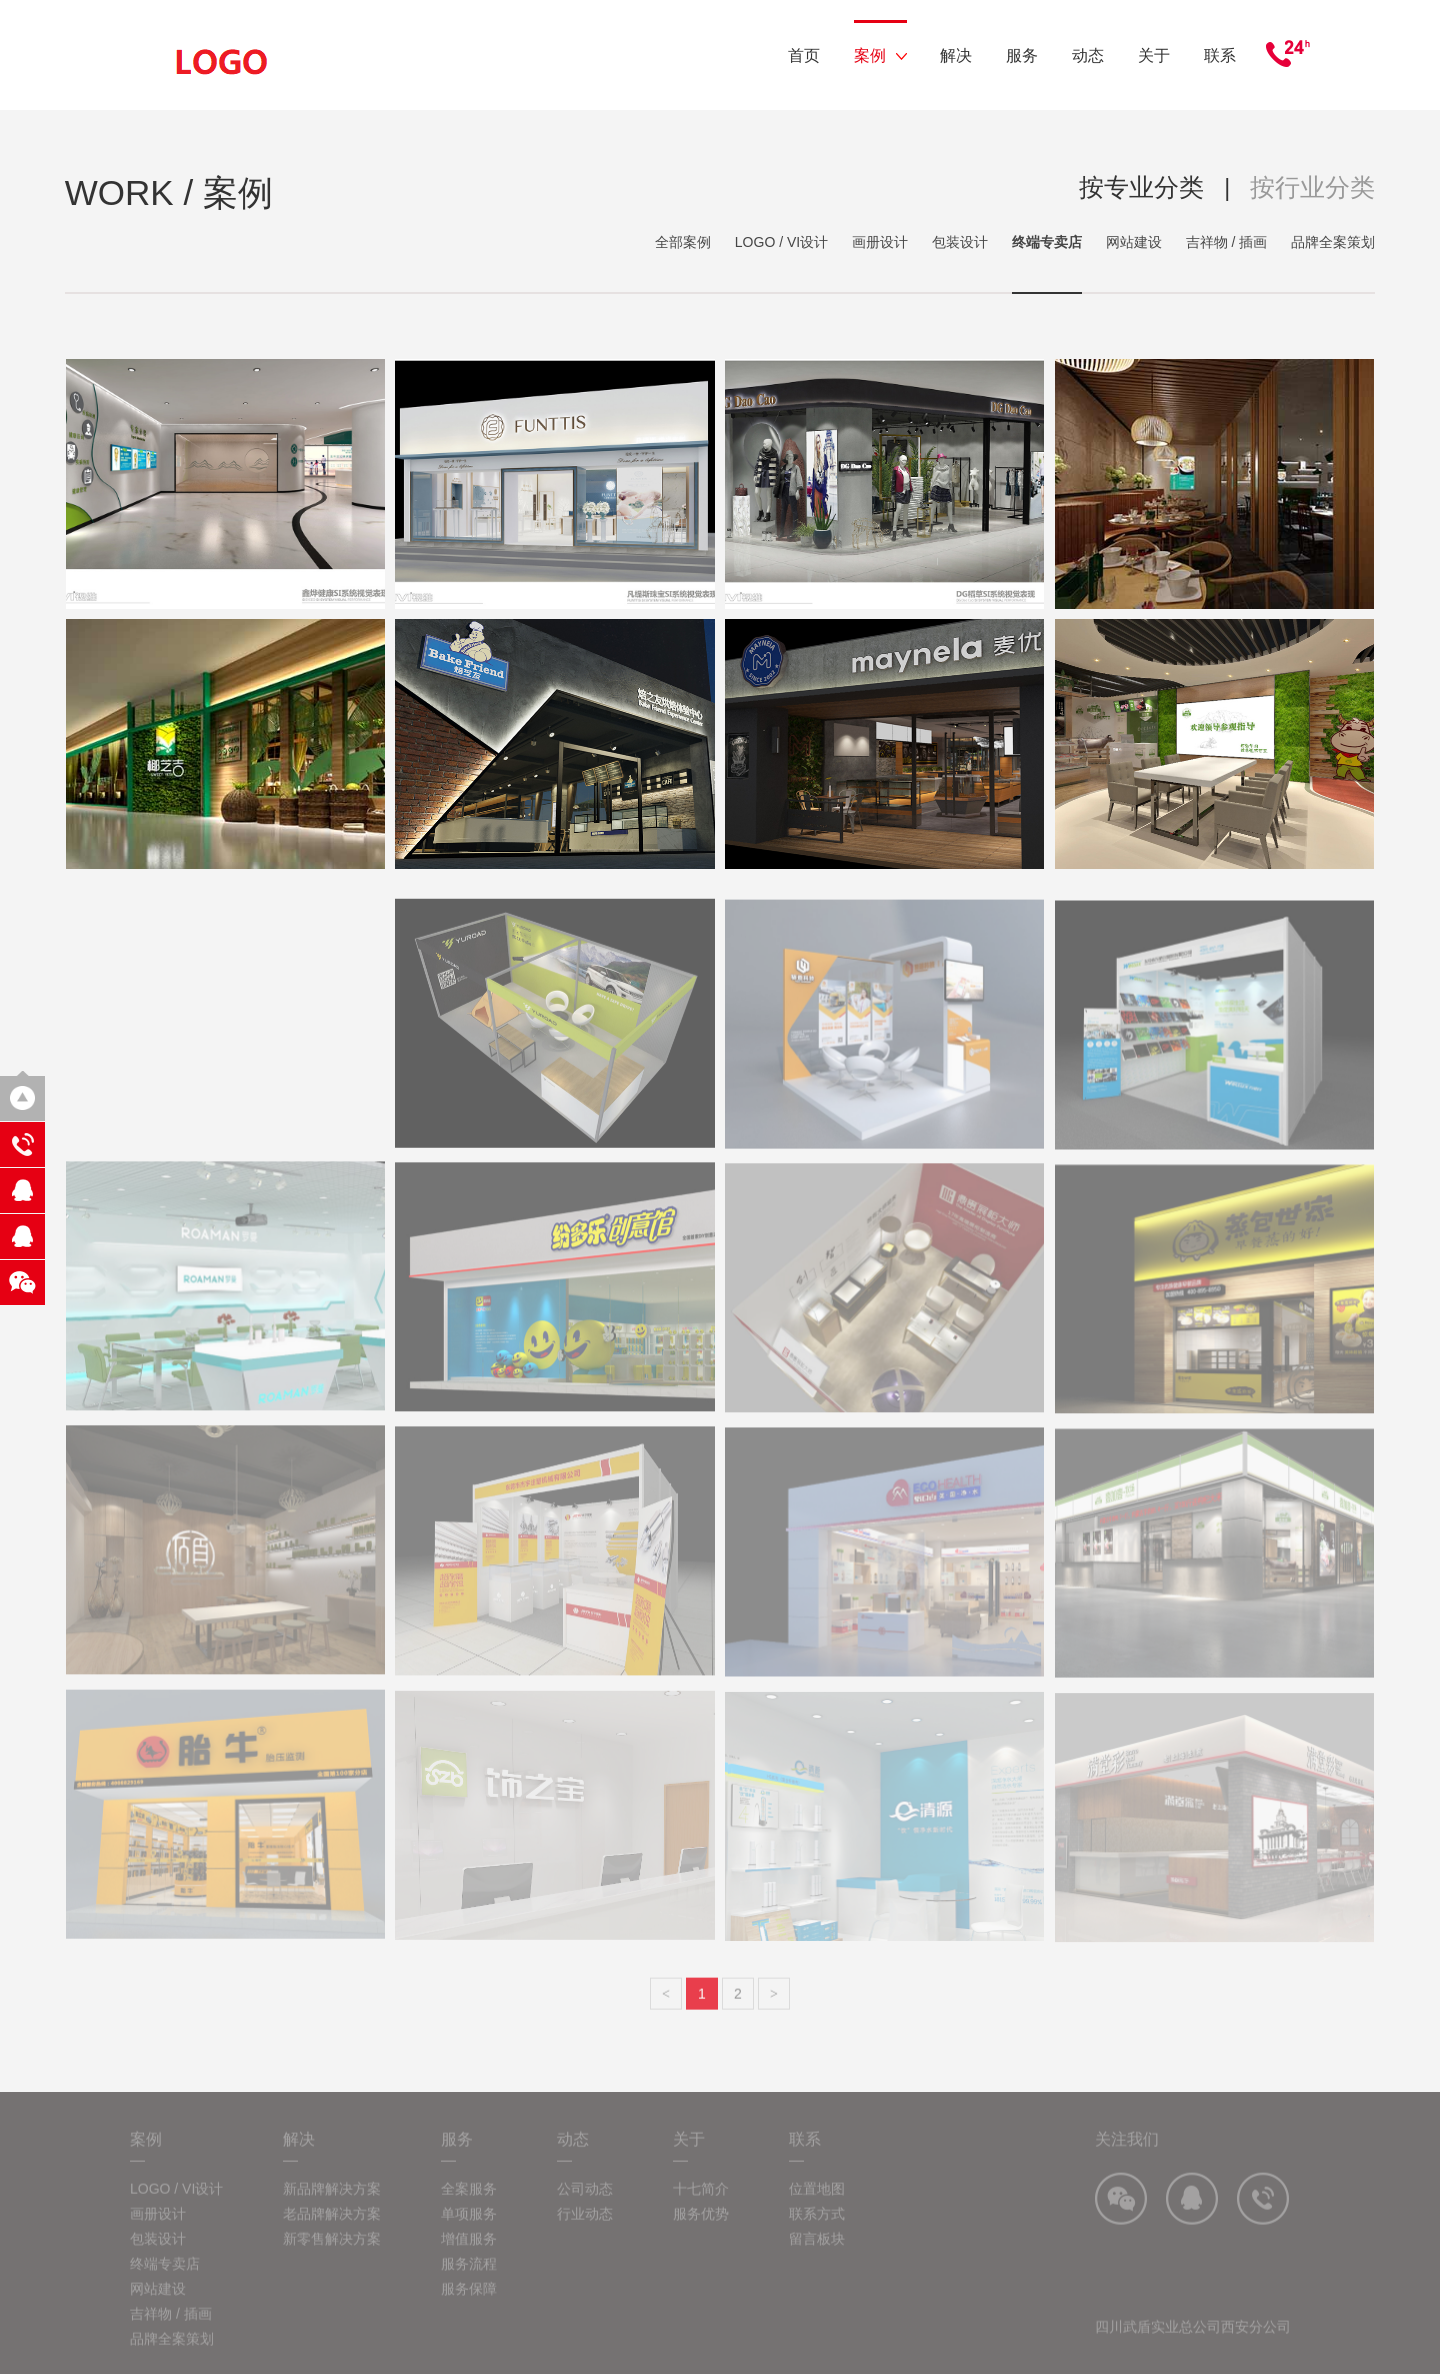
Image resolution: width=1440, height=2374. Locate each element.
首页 (804, 55)
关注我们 (1127, 2175)
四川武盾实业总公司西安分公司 (1193, 2363)
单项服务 (469, 2250)
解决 (956, 55)
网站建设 (1134, 242)
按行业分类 (1312, 187)
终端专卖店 (1047, 242)
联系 (1220, 55)
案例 (880, 55)
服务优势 (701, 2250)
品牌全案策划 (1333, 242)
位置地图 (817, 2225)
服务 (1022, 55)
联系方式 (817, 2250)
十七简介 (701, 2225)
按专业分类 (1141, 187)
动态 (1088, 55)
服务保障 (469, 2325)
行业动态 (585, 2250)
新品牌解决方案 (332, 2225)
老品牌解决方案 (332, 2250)
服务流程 (469, 2300)
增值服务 (469, 2275)
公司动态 (585, 2225)
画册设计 (880, 242)
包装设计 (960, 242)
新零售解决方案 (332, 2275)
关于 (1154, 55)
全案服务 (469, 2225)
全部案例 (683, 242)
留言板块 (817, 2275)
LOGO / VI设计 (781, 242)
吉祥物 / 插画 (1227, 242)
